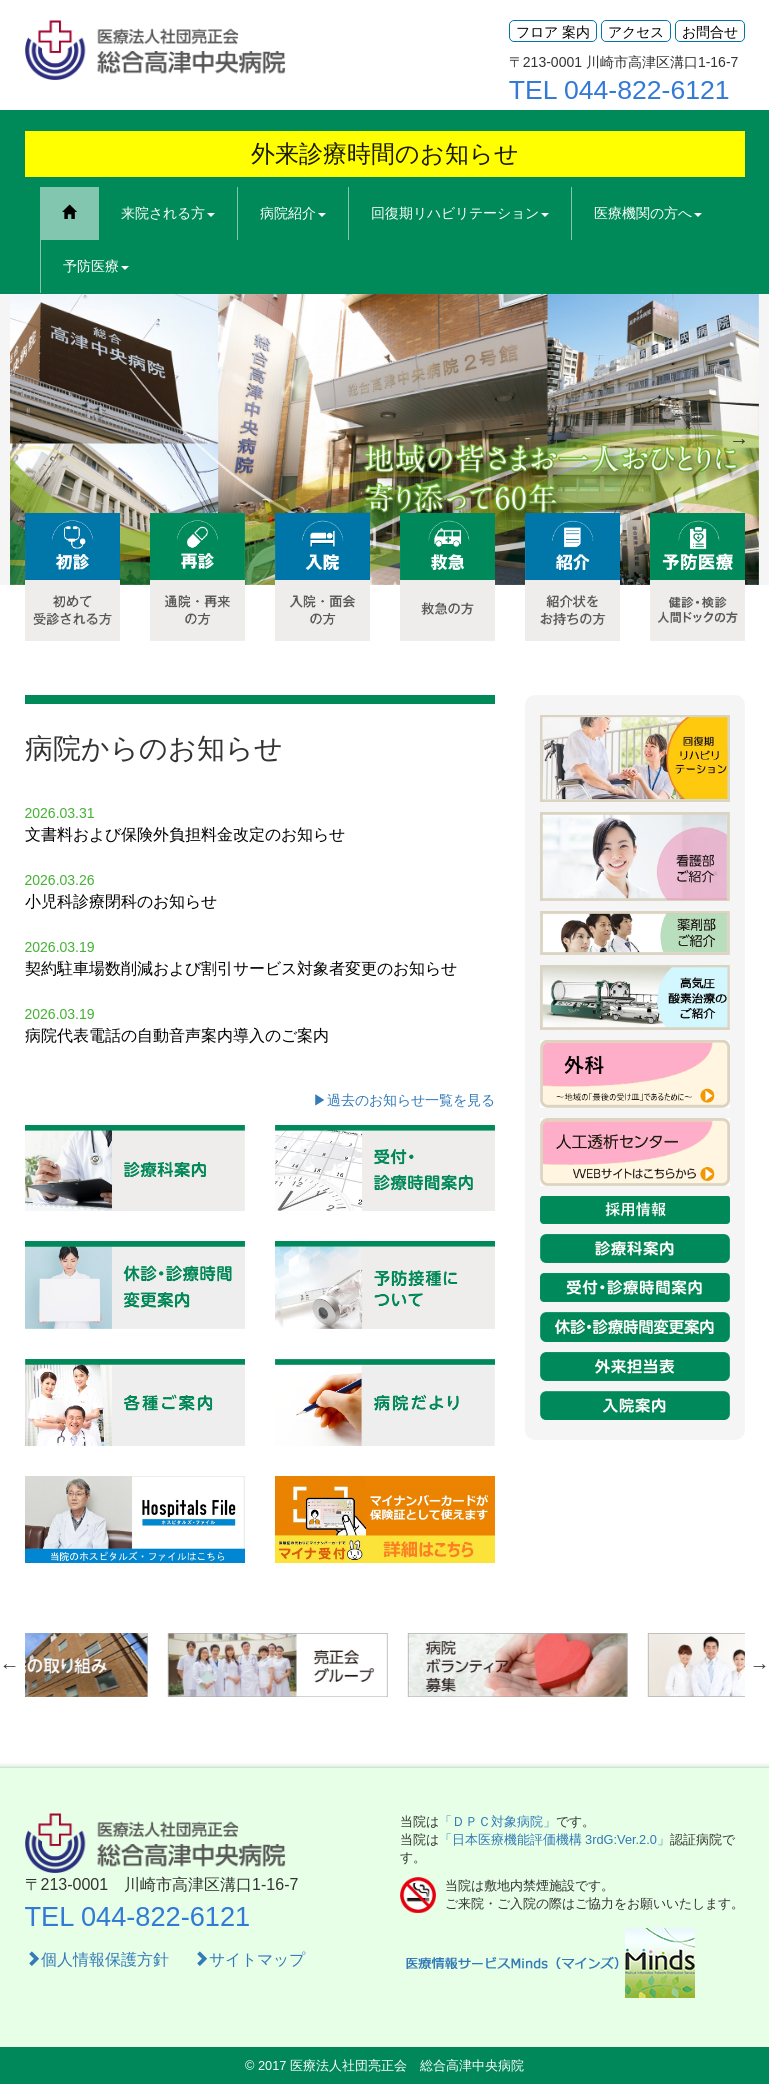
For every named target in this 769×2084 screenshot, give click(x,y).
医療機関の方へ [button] (648, 213)
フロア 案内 (553, 32)
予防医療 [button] (96, 266)
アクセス (636, 32)
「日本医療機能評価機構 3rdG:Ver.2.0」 (554, 1839)
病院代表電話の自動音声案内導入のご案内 (177, 1035)
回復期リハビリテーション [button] (460, 213)
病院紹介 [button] (293, 213)
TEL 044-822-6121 (619, 90)
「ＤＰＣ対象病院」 (497, 1821)
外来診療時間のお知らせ (385, 153)
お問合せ (710, 32)
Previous (25, 440)
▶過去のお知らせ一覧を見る (404, 1100)
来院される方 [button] (168, 213)
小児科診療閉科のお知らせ (121, 901)
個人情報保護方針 (99, 1959)
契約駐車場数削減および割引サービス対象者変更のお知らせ (241, 968)
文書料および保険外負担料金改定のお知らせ (185, 834)
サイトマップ (249, 1959)
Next (739, 440)
